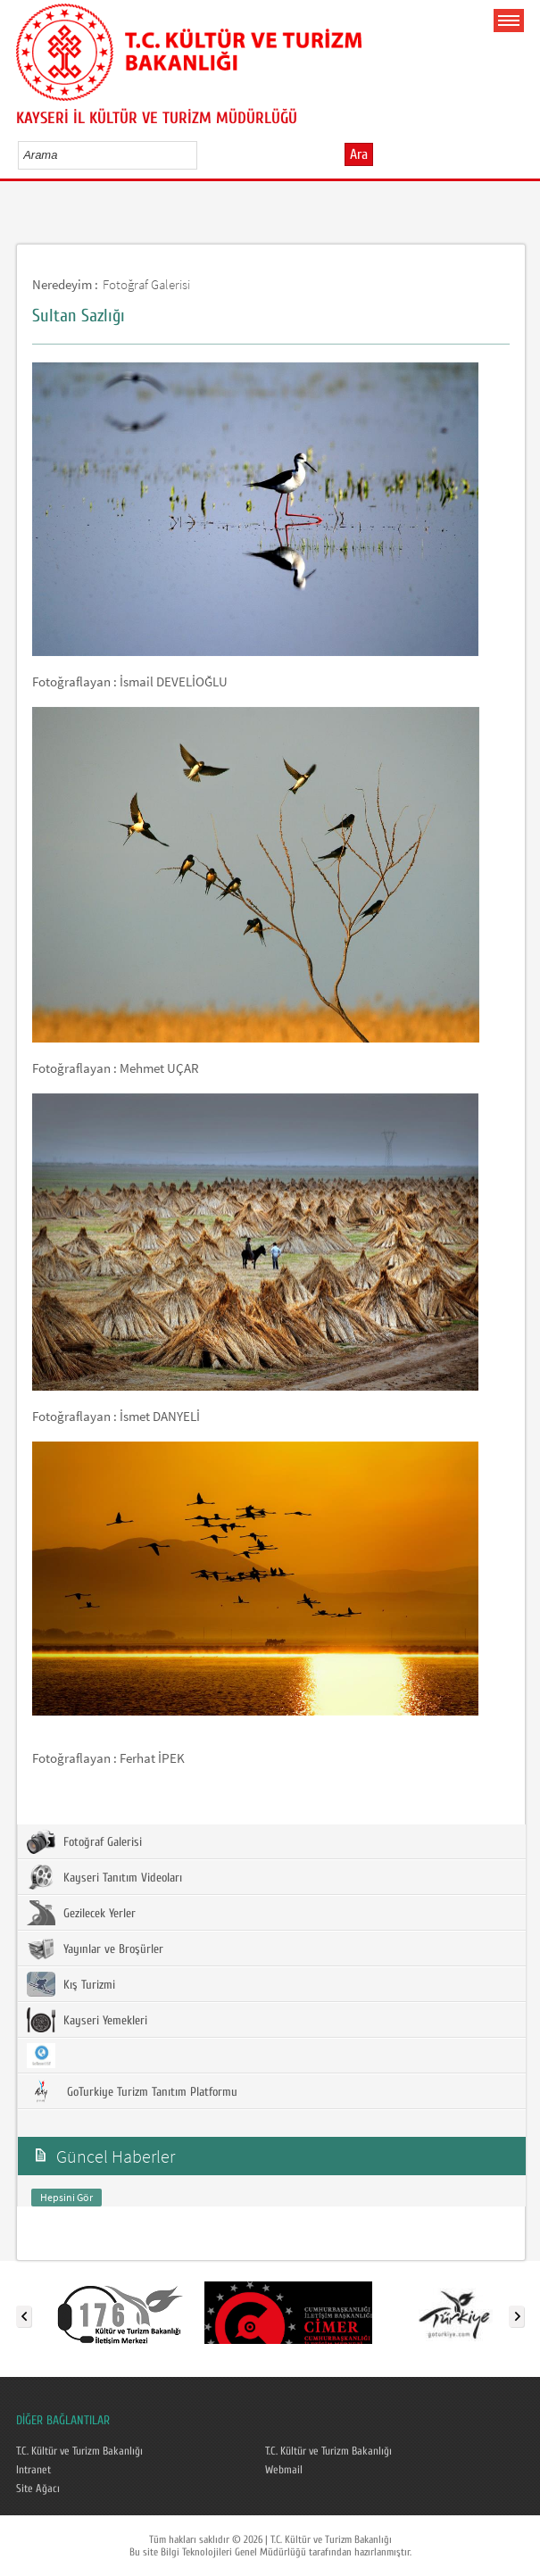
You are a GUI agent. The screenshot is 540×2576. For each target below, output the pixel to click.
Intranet (33, 2470)
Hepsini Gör (66, 2197)
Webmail (284, 2470)
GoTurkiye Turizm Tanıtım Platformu (132, 2091)
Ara (359, 154)
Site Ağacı (38, 2488)
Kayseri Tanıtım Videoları (104, 1877)
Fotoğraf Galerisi (146, 284)
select (202, 154)
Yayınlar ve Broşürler (95, 1948)
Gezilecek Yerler (81, 1912)
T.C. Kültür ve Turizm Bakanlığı (79, 2451)
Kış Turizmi (71, 1984)
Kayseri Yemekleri (87, 2019)
